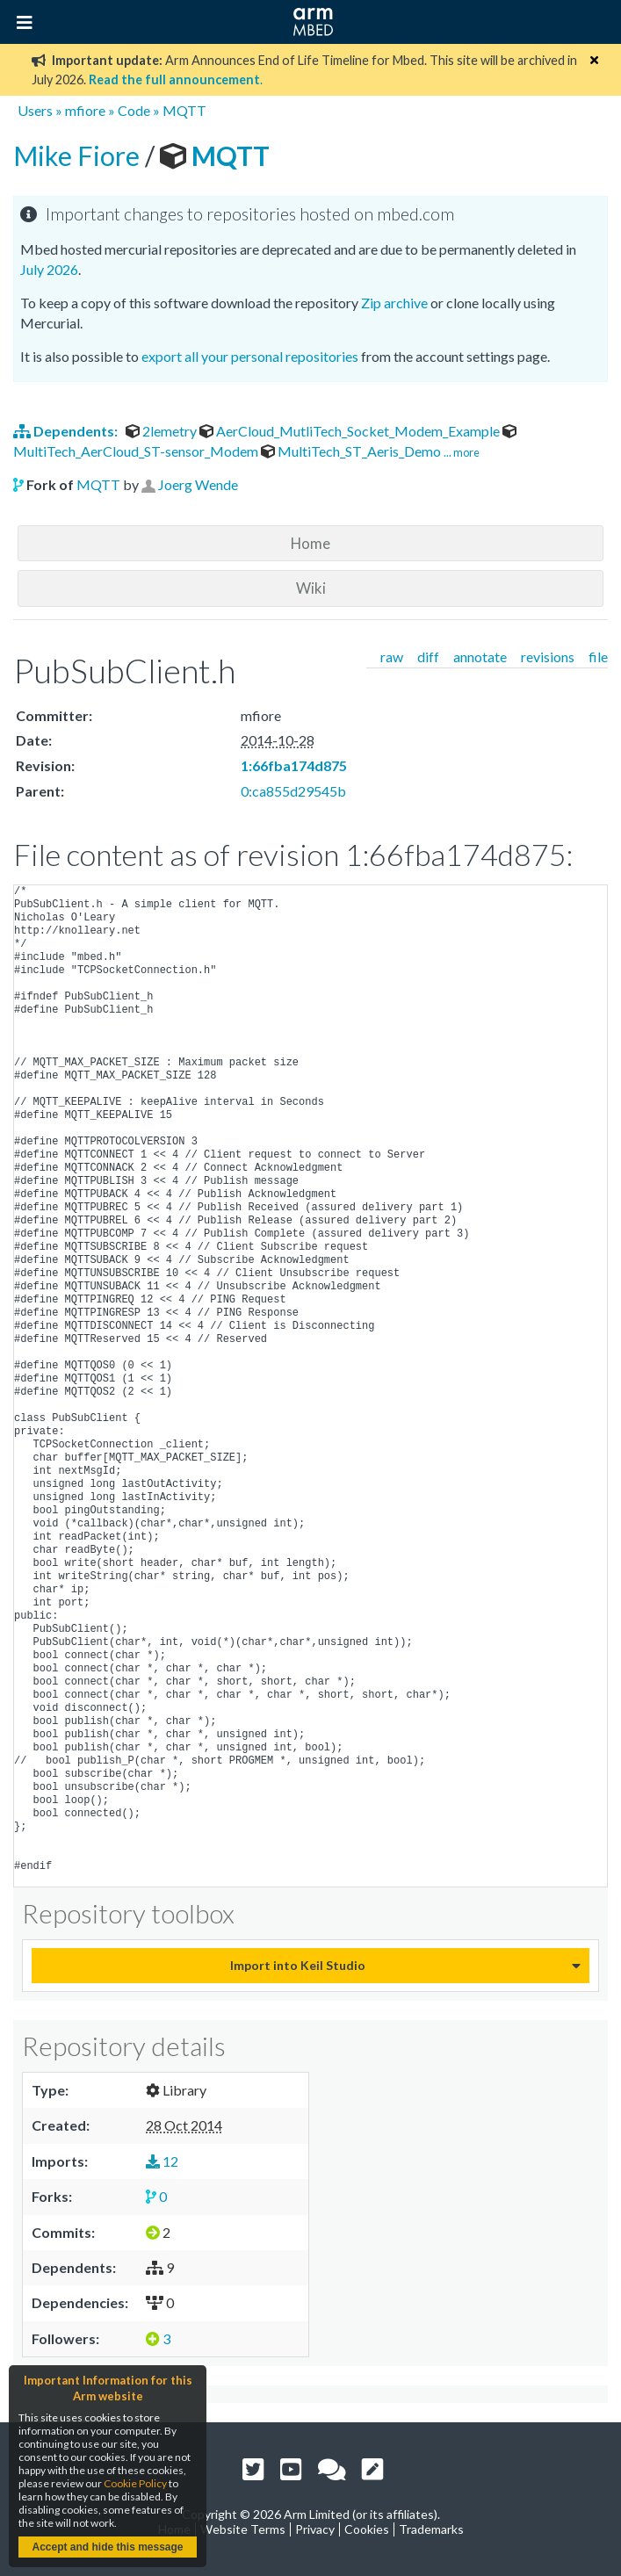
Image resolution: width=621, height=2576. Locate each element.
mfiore (85, 110)
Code (134, 110)
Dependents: (66, 430)
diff (428, 656)
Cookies (366, 2529)
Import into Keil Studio (297, 1965)
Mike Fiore (79, 155)
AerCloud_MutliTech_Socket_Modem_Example (350, 430)
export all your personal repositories (249, 356)
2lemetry (162, 430)
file (598, 656)
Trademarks (431, 2529)
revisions (547, 656)
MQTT (184, 110)
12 (162, 2161)
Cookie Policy (135, 2483)
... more (462, 452)
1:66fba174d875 (294, 765)
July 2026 (49, 269)
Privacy (315, 2529)
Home (310, 543)
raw (391, 656)
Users (35, 110)
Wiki (311, 588)
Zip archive (394, 302)
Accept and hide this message (107, 2547)
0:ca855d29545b (293, 791)
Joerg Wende (198, 484)
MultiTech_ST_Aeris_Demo (352, 451)
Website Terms (242, 2529)
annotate (480, 656)
